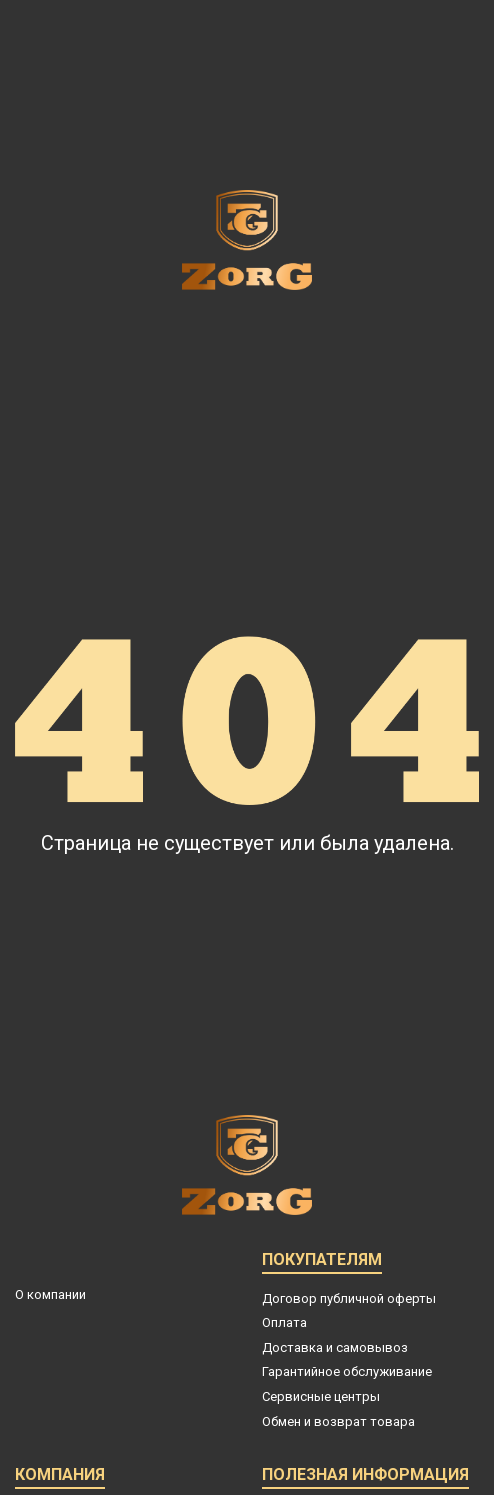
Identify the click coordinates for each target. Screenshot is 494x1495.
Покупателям (322, 1262)
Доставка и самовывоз (335, 1347)
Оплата (284, 1322)
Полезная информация (365, 1477)
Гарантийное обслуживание (347, 1371)
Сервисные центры (321, 1396)
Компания (60, 1477)
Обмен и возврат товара (338, 1421)
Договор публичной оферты (349, 1298)
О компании (50, 1294)
